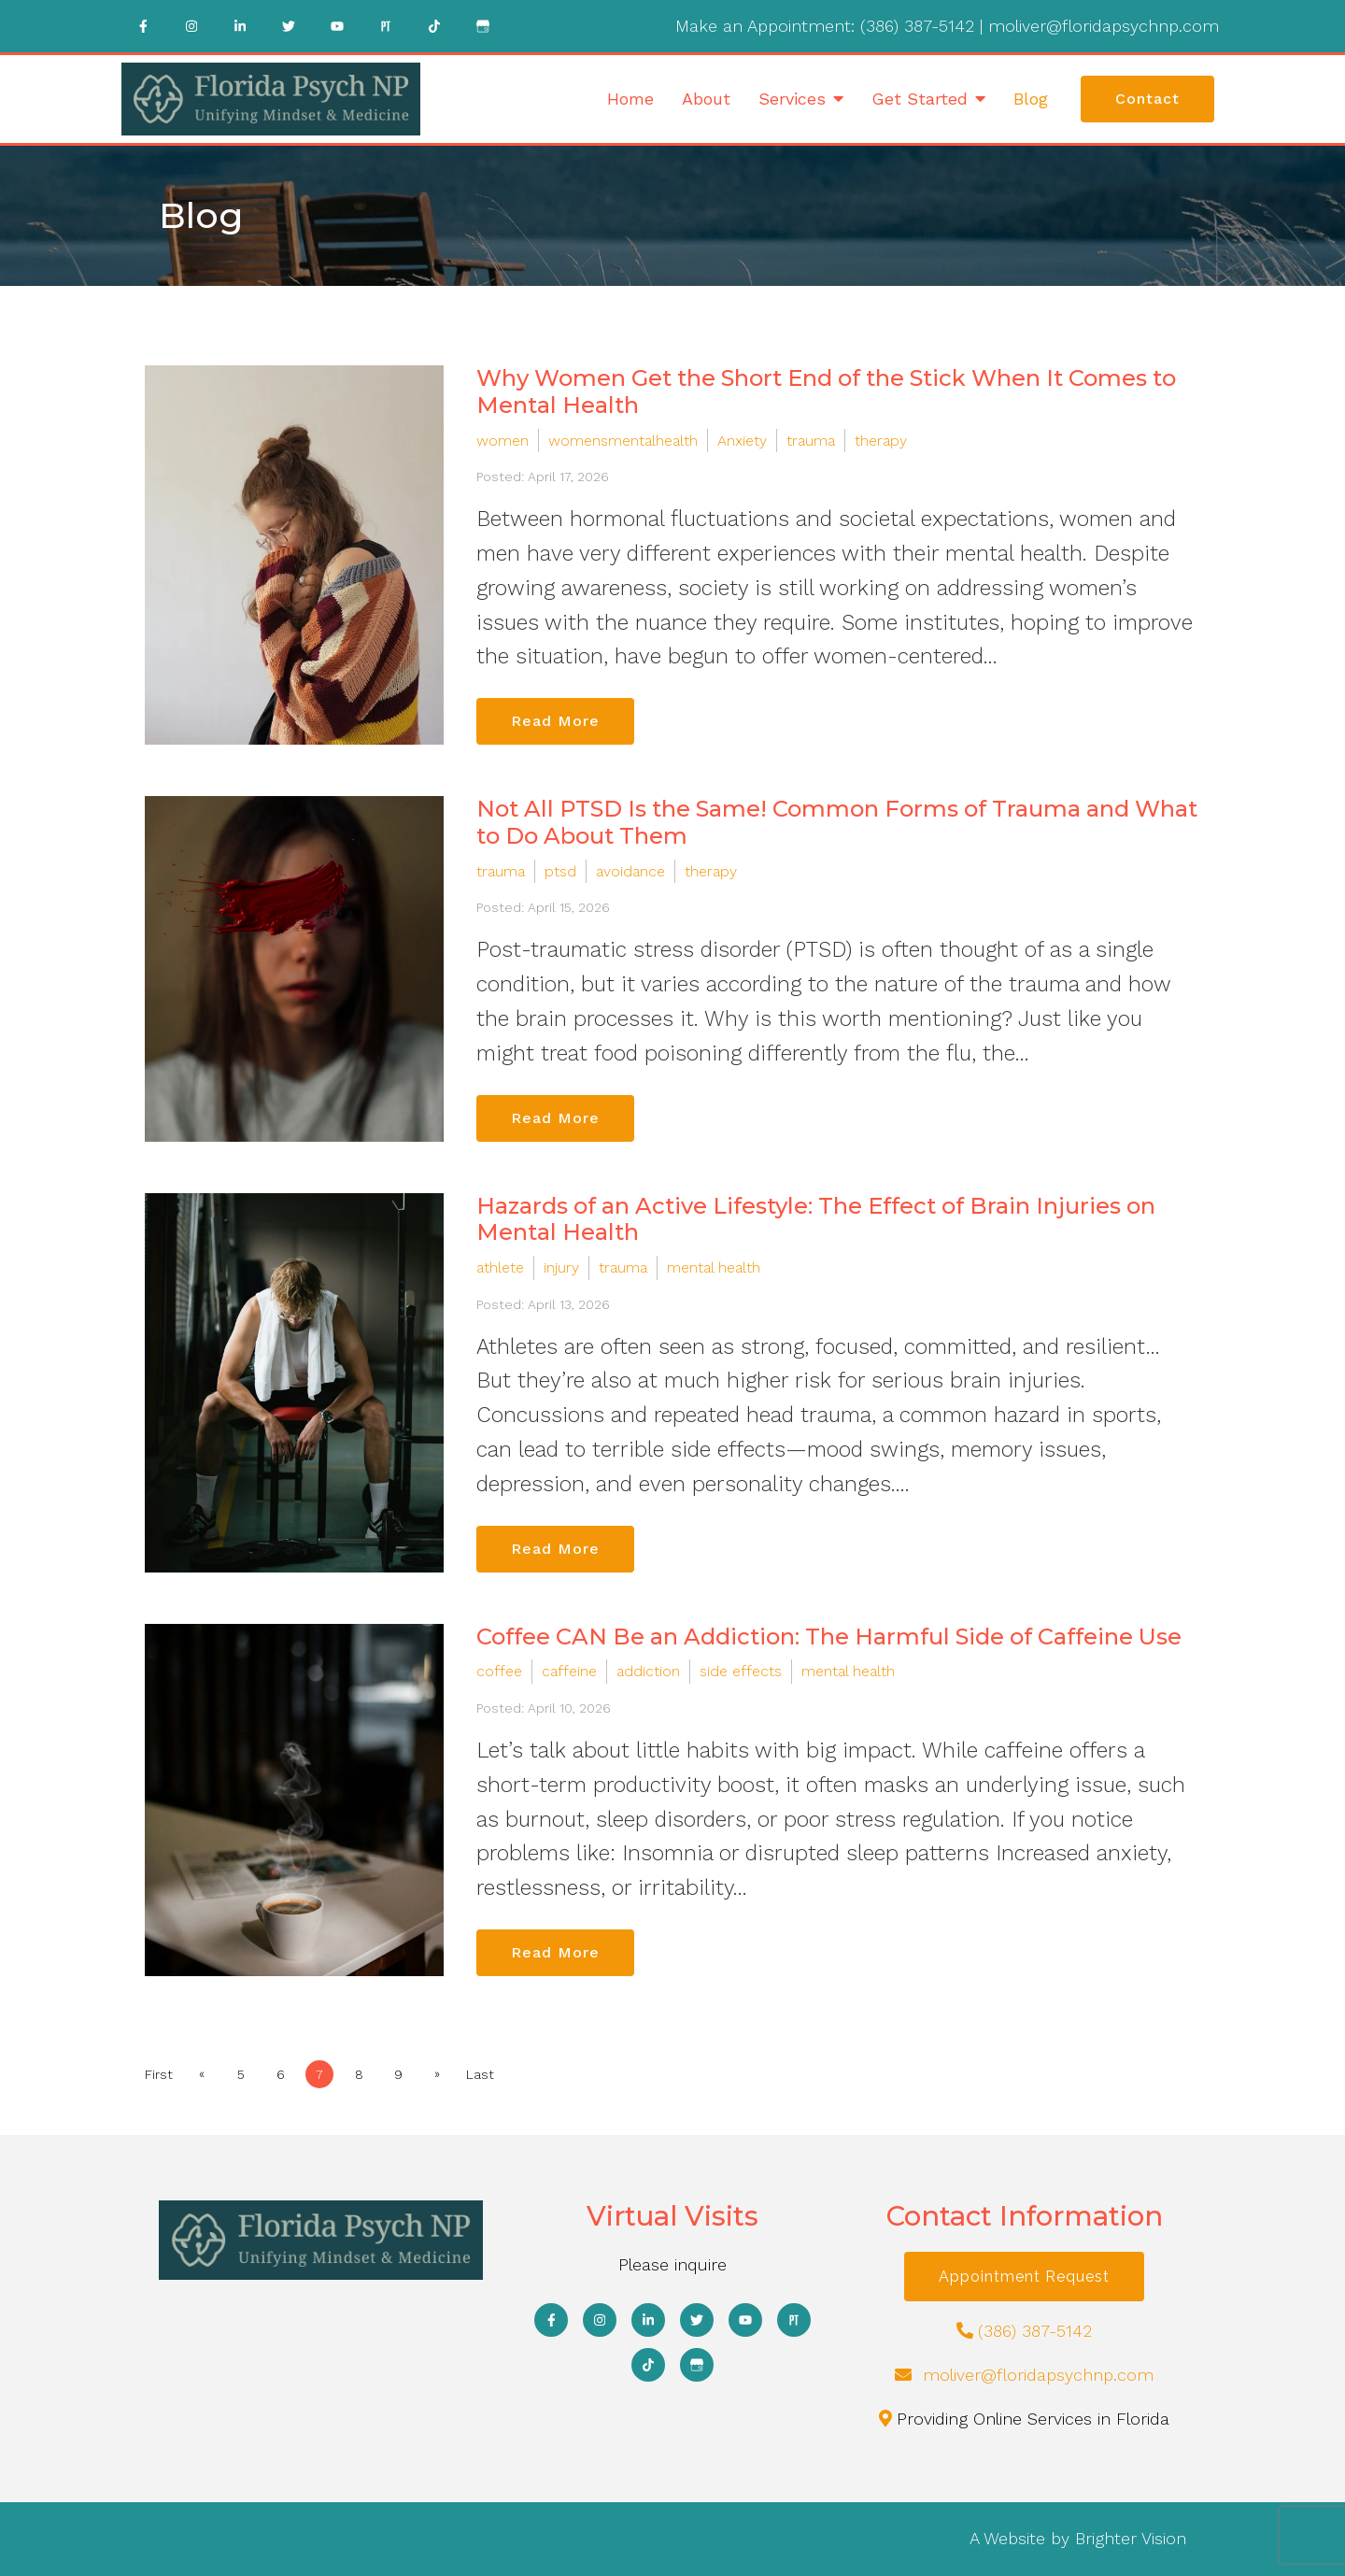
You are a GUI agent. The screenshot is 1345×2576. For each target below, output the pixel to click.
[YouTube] (337, 26)
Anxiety (742, 440)
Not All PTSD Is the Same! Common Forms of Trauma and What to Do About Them (836, 822)
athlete (500, 1267)
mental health (713, 1267)
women (502, 440)
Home (630, 98)
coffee (499, 1671)
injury (561, 1267)
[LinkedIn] (240, 26)
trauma (810, 440)
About (706, 98)
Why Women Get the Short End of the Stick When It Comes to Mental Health (826, 391)
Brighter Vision (1130, 2538)
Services (792, 98)
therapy (881, 440)
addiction (648, 1671)
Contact (1147, 98)
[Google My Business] (483, 26)
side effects (741, 1671)
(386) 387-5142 (917, 26)
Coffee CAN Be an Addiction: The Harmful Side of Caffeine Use (829, 1636)
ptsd (560, 871)
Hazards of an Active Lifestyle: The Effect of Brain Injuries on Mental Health (815, 1219)
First (159, 2074)
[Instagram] (191, 26)
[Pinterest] (386, 26)
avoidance (630, 871)
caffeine (569, 1671)
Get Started (919, 98)
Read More (555, 721)
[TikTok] (434, 26)
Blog (1030, 98)
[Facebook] (143, 26)
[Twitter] (288, 26)
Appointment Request (1024, 2276)
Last (480, 2074)
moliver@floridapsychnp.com (1103, 26)
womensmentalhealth (623, 440)
